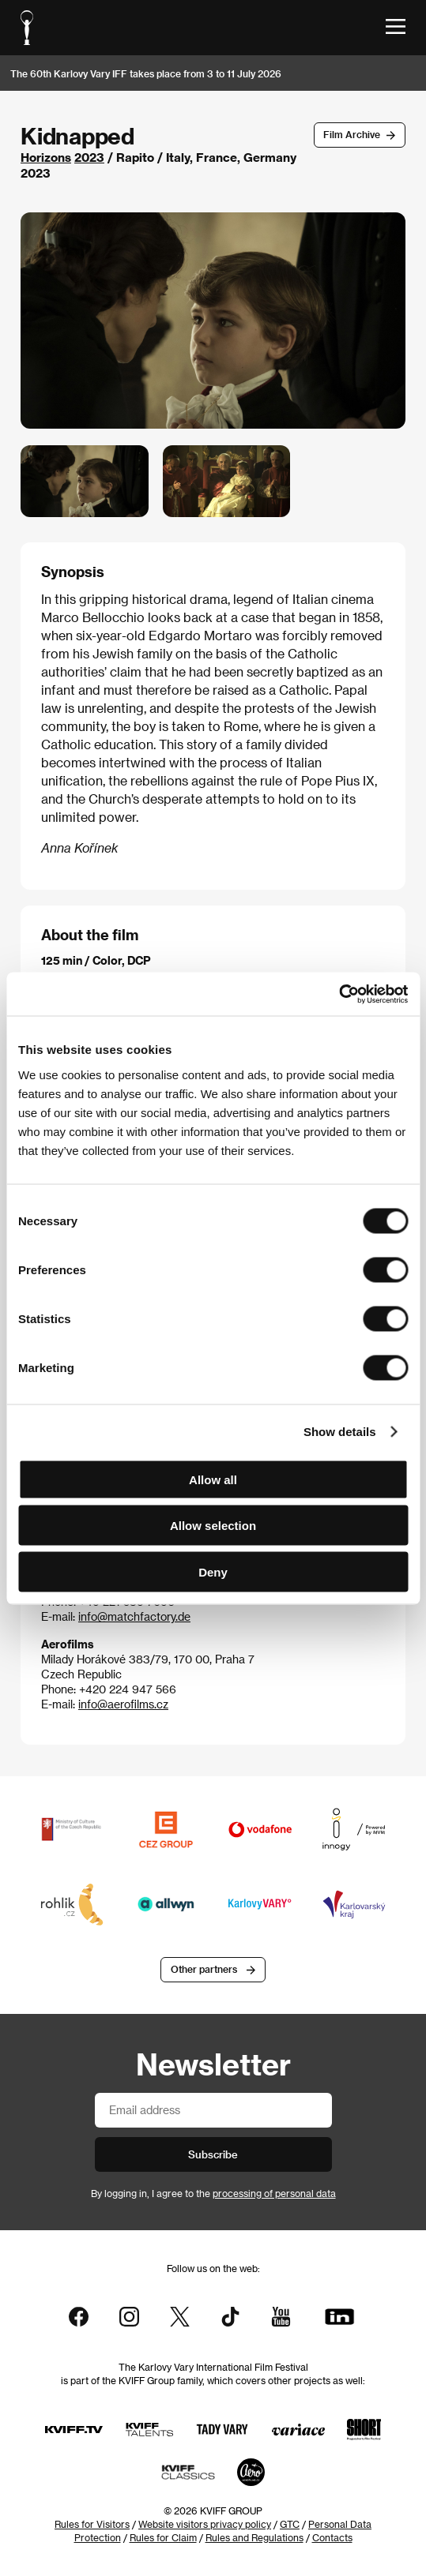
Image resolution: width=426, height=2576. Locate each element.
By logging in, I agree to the (213, 2193)
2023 (89, 157)
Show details (339, 1431)
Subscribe (213, 2154)
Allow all (213, 1479)
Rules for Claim (163, 2537)
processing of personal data (274, 2193)
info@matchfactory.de (134, 1616)
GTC (290, 2523)
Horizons (46, 157)
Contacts (332, 2537)
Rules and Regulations (254, 2537)
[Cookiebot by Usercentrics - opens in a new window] (339, 994)
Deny (213, 1571)
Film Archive (351, 134)
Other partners (204, 1968)
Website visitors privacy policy (204, 2523)
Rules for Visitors (92, 2523)
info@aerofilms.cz (123, 1704)
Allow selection (213, 1525)
